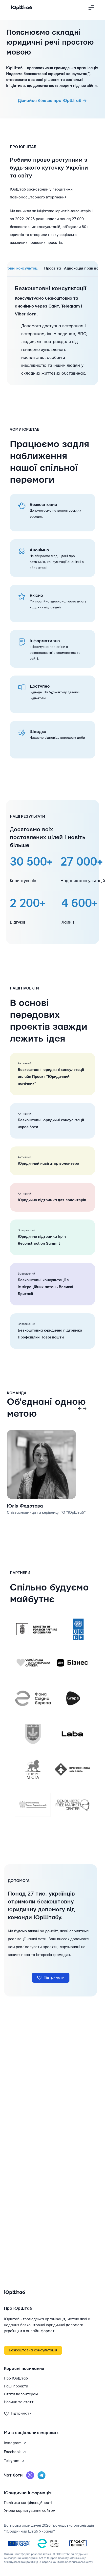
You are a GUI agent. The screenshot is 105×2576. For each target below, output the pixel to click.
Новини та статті (19, 2402)
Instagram (15, 2443)
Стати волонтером (21, 2394)
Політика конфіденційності (28, 2503)
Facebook (15, 2452)
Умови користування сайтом (29, 2511)
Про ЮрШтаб (16, 2378)
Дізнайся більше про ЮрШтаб (52, 100)
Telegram (14, 2461)
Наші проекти (16, 2386)
